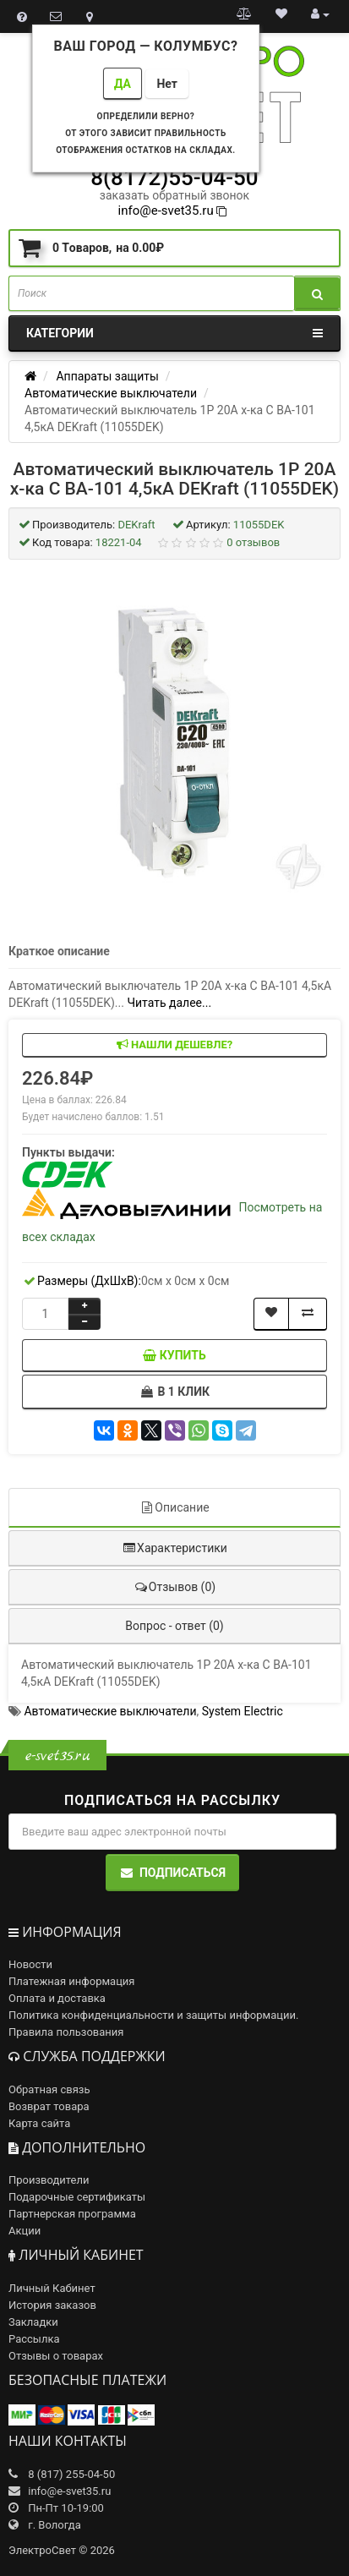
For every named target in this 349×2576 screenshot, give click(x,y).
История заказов (52, 2305)
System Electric (242, 1711)
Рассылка (34, 2339)
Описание (174, 1507)
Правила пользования (65, 2032)
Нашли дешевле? (174, 1044)
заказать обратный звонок (174, 195)
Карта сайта (39, 2123)
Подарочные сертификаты (76, 2196)
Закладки (33, 2322)
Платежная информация (71, 1981)
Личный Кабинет (51, 2288)
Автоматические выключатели (110, 1711)
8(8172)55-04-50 (174, 177)
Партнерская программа (72, 2213)
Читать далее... (169, 1002)
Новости (30, 1964)
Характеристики (174, 1548)
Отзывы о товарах (55, 2355)
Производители (49, 2180)
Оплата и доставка (57, 1998)
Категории (174, 333)
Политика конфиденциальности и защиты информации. (153, 2015)
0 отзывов (253, 542)
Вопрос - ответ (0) (174, 1626)
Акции (24, 2230)
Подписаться (172, 1872)
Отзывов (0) (174, 1587)
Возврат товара (49, 2106)
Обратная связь (49, 2089)
